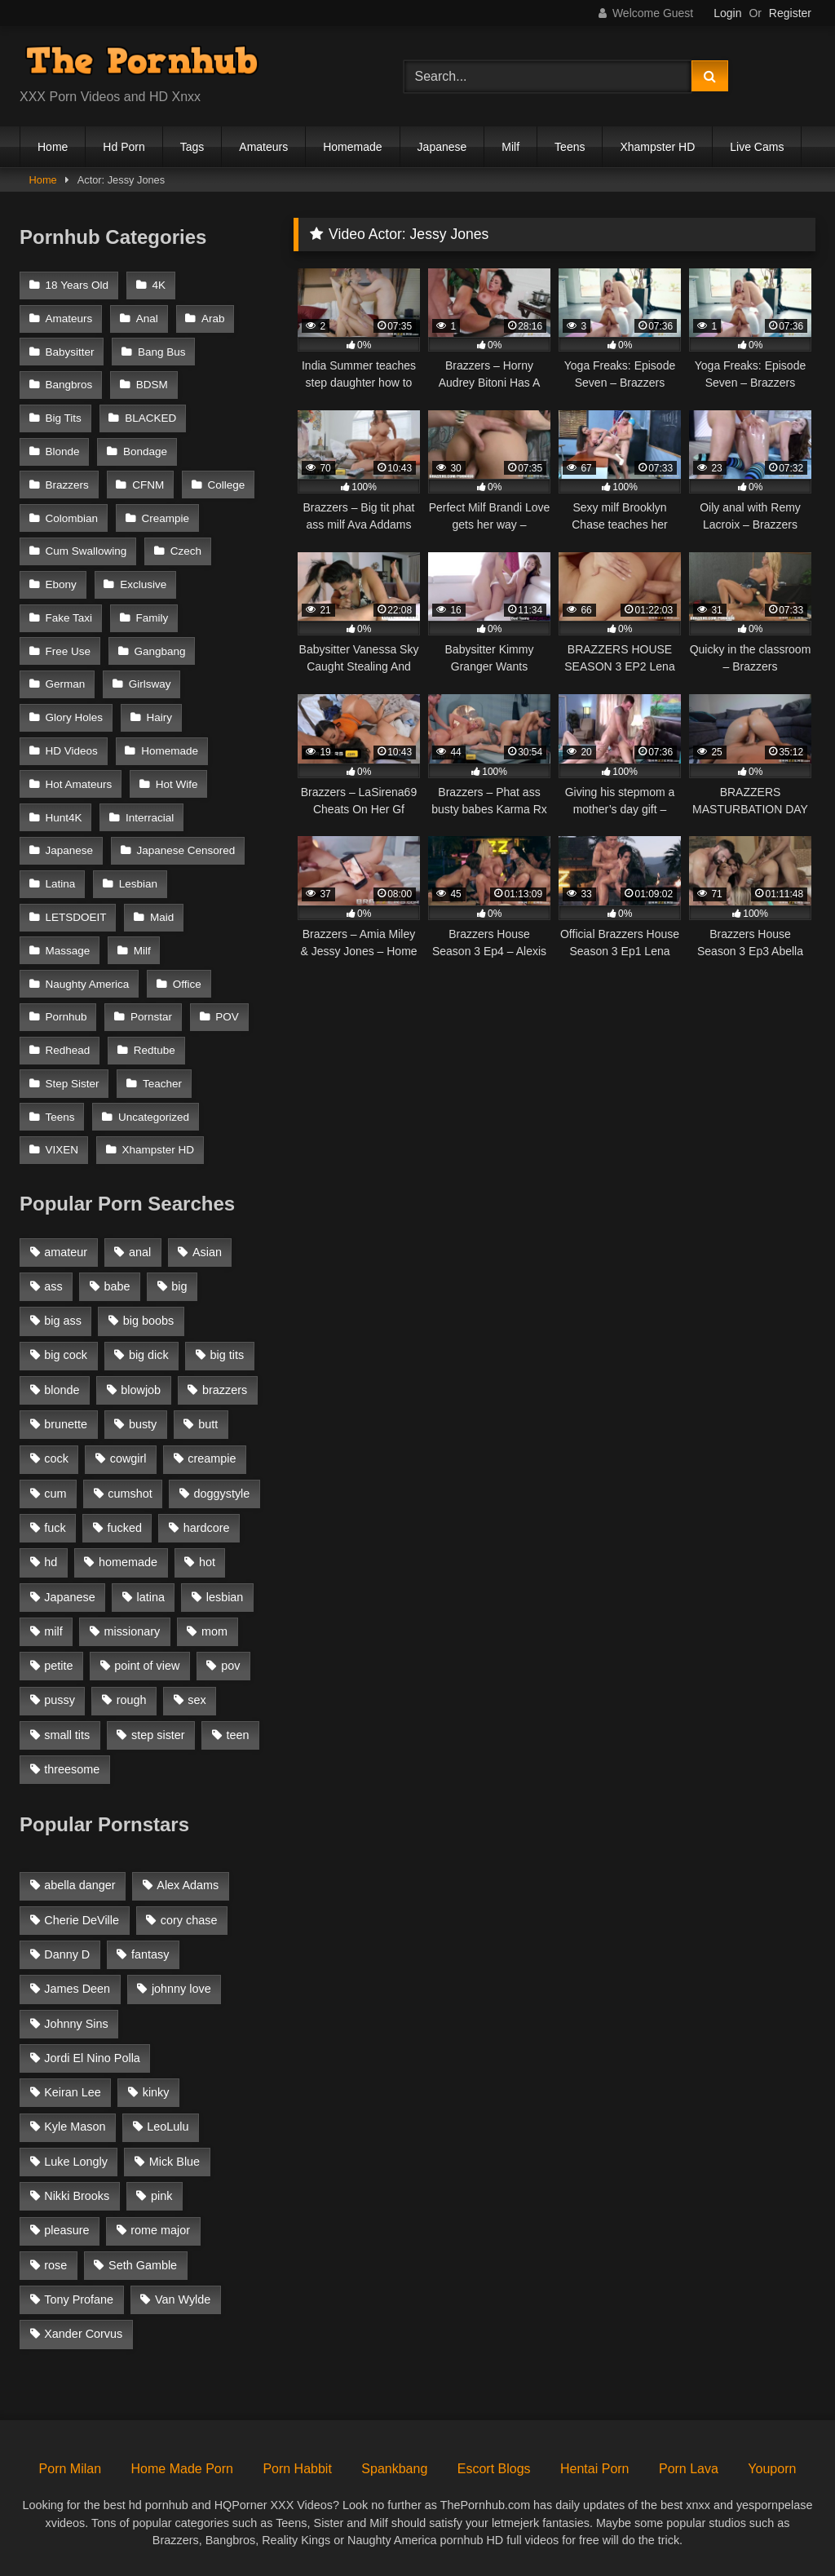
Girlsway (150, 684)
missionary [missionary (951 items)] (132, 1631)
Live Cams (757, 146)
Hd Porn (123, 146)
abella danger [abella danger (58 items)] (79, 1885)
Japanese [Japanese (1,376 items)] (69, 1597)
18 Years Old (77, 285)
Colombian (72, 518)
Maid (162, 917)
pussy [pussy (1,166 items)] (59, 1699)
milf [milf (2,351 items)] (53, 1631)
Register (790, 13)
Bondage (145, 451)
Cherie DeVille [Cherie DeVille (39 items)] (81, 1920)
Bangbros (69, 384)
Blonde (63, 451)
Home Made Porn (182, 2469)
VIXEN (62, 1150)
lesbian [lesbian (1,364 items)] (225, 1597)
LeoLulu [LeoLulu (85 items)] (167, 2126)
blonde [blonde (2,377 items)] (61, 1389)
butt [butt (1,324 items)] (208, 1424)
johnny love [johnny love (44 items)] (181, 1988)
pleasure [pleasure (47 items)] (66, 2230)
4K (159, 285)
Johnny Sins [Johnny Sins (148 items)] (76, 2023)
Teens (569, 146)
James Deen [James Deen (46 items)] (77, 1988)
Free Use (68, 651)
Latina (61, 884)
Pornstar (151, 1017)
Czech (185, 551)
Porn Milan (70, 2469)
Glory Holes (75, 717)
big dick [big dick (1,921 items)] (149, 1354)
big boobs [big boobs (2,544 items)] (148, 1320)
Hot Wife (177, 784)
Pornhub (66, 1017)
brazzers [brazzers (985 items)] (224, 1389)
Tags (192, 146)
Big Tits (64, 418)
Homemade (352, 146)
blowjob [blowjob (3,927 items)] (141, 1389)
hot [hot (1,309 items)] (207, 1562)
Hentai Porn (595, 2469)
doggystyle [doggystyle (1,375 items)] (222, 1493)
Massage (68, 951)
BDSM (152, 384)
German (66, 684)
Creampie (165, 518)
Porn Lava (688, 2469)
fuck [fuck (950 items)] (54, 1527)
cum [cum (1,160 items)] (55, 1493)
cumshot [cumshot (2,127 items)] (130, 1493)
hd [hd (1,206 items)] (50, 1562)
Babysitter (70, 352)
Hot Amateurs (79, 784)
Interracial (150, 818)
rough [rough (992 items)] (132, 1699)
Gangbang (159, 651)
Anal (147, 318)
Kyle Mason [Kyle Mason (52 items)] (74, 2126)
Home (53, 146)
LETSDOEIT (76, 917)
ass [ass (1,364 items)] (53, 1286)
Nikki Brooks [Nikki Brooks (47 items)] (76, 2195)
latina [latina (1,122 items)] (151, 1597)
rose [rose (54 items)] (55, 2265)
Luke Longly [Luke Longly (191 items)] (76, 2161)
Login (727, 13)
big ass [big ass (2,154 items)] (63, 1320)
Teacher (162, 1084)
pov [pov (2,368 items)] (230, 1665)
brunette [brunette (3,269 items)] (65, 1424)
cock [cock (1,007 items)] (56, 1458)
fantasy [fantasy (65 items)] (150, 1954)
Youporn (772, 2469)
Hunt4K (64, 818)
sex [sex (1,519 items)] (196, 1699)
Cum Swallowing (86, 551)
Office (187, 984)
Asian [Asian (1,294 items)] (207, 1252)
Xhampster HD (657, 146)
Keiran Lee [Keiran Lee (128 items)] (72, 2092)
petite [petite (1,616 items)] (58, 1665)
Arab (213, 318)
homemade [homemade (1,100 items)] (128, 1562)
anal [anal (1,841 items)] (140, 1252)
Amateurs (263, 146)
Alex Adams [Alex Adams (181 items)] (188, 1885)
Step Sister (72, 1084)
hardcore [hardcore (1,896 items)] (206, 1527)
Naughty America (88, 984)
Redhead (68, 1050)
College (226, 485)
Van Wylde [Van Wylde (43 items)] (182, 2299)
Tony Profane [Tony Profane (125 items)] (78, 2299)
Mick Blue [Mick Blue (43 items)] (174, 2161)
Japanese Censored (185, 850)
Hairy (159, 717)
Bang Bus (162, 352)
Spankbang (394, 2469)
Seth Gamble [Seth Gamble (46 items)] (142, 2265)
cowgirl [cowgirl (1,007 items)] (128, 1458)
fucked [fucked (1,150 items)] (125, 1527)
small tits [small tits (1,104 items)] (67, 1735)
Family (151, 618)
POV (227, 1017)
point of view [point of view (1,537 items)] (146, 1665)
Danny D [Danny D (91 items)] (67, 1954)
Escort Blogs (494, 2469)
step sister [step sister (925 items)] (158, 1735)
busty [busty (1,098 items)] (143, 1424)
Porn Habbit (297, 2469)
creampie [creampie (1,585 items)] (212, 1458)
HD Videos (72, 751)
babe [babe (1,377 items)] (117, 1286)
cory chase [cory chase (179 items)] (189, 1920)
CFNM (148, 485)
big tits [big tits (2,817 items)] (227, 1354)
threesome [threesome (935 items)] (71, 1769)
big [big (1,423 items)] (179, 1286)
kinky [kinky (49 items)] (156, 2092)
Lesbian (138, 884)
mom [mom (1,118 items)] (214, 1631)
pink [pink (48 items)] (161, 2195)
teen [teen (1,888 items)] (237, 1735)
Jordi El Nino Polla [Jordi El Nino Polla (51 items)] (92, 2058)
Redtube (154, 1050)
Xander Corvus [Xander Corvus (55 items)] (83, 2333)
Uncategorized (153, 1117)
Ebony (61, 584)
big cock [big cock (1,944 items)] (65, 1354)
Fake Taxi (69, 618)
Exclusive (143, 584)
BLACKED (150, 418)
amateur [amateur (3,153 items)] (65, 1252)
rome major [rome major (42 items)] (160, 2230)
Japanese (442, 146)
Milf (510, 146)
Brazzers (67, 485)
